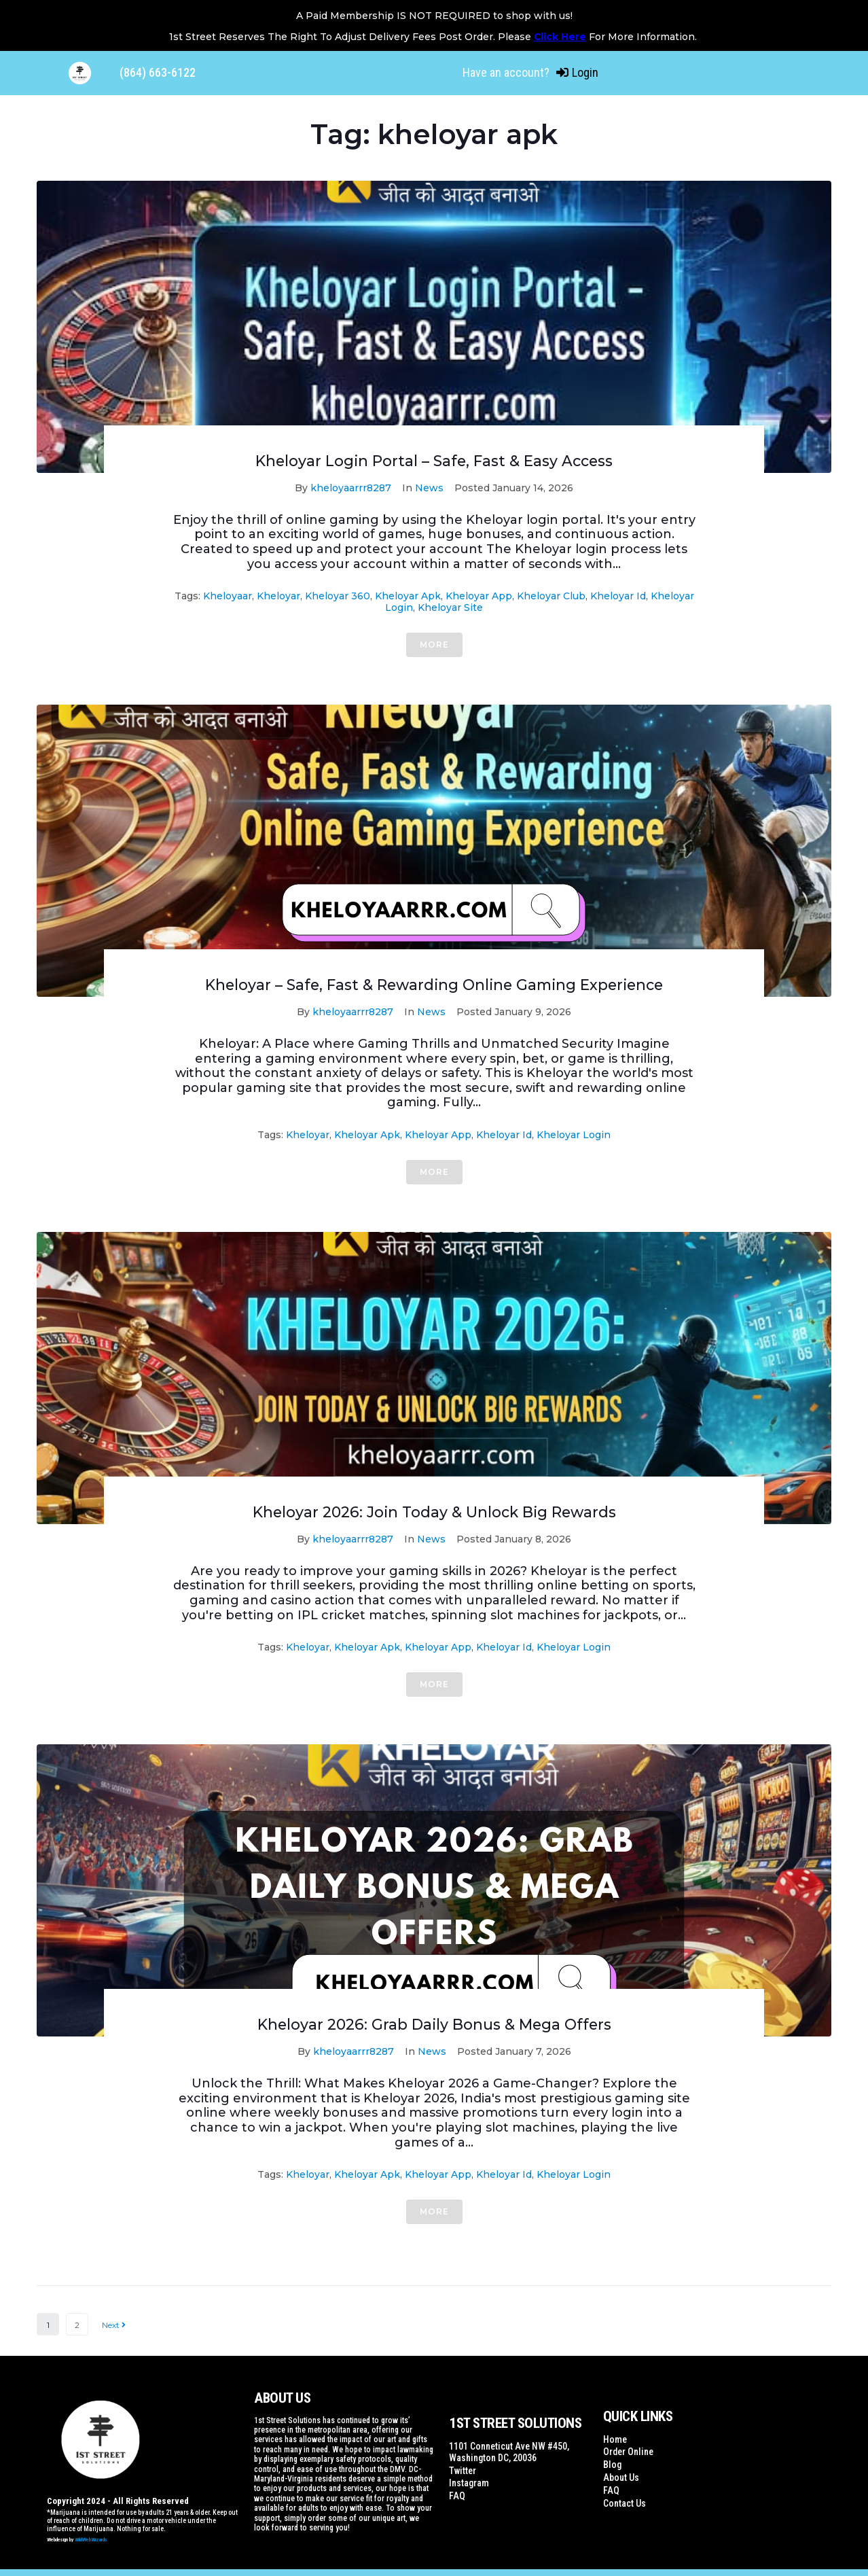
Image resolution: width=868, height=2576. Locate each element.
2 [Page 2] (77, 2325)
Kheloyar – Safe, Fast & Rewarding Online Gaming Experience (434, 985)
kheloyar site (450, 607)
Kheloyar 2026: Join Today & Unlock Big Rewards (434, 1512)
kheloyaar (227, 596)
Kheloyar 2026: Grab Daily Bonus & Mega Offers (434, 2024)
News (429, 488)
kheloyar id (618, 596)
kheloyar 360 (337, 596)
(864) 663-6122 (158, 72)
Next (114, 2325)
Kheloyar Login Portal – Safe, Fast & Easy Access (434, 461)
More (434, 644)
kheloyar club (551, 596)
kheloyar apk (408, 596)
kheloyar (278, 596)
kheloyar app (479, 596)
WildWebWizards (91, 2540)
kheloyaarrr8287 (350, 488)
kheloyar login (574, 1135)
